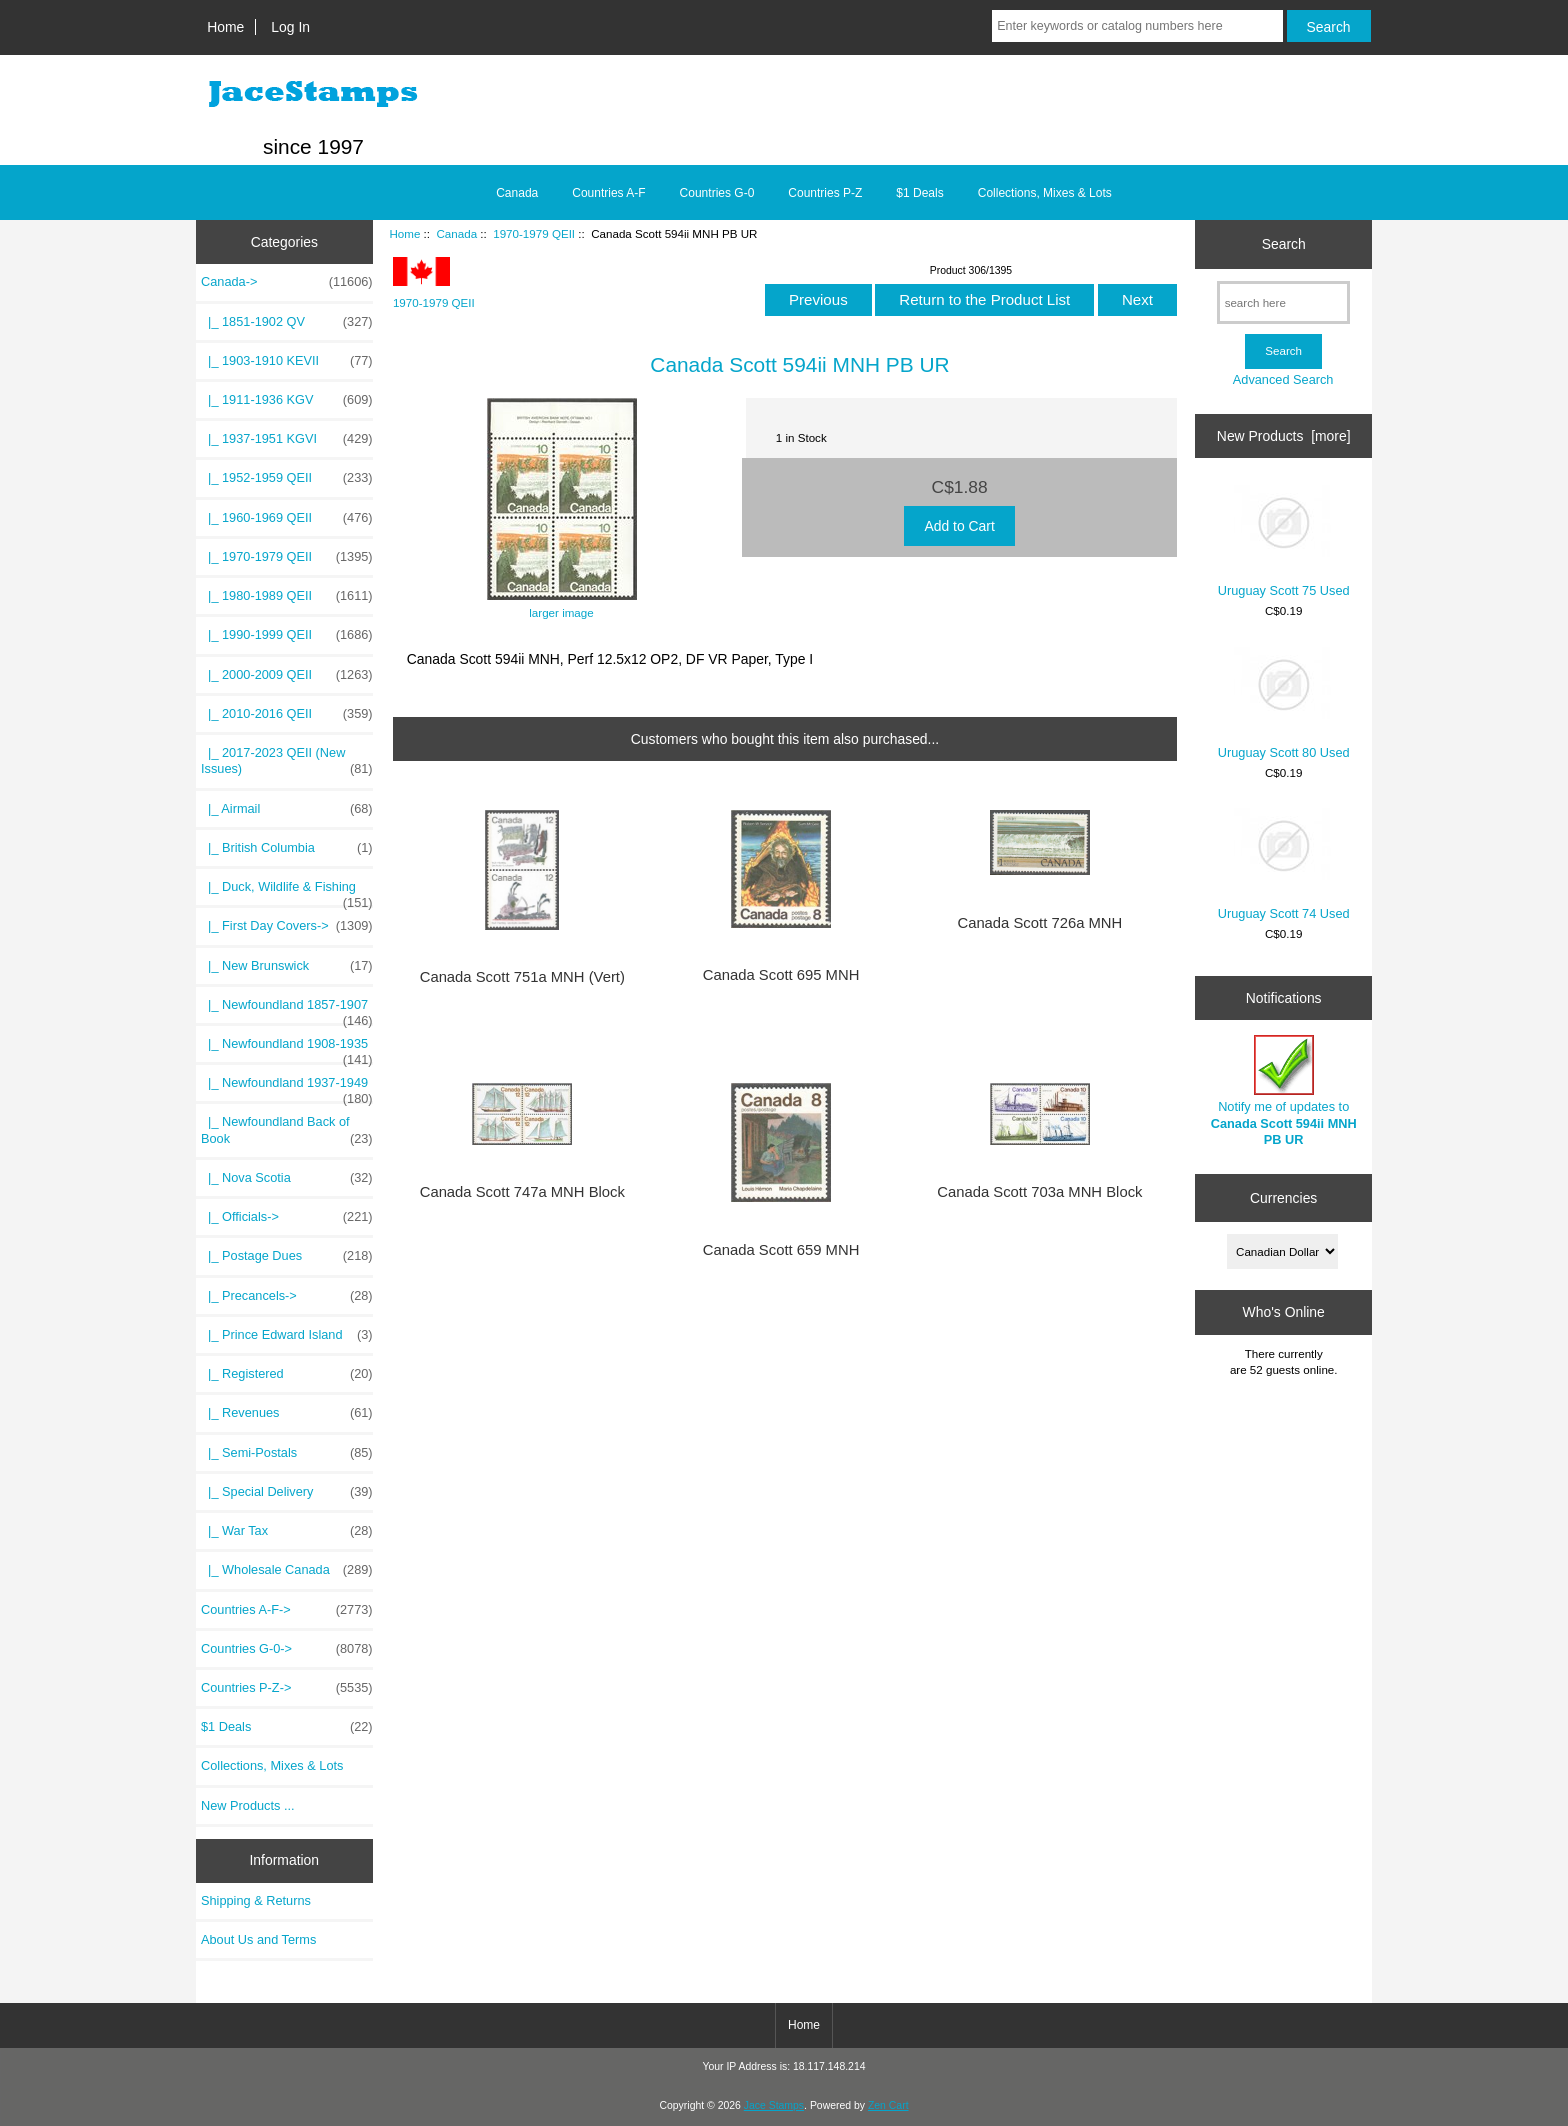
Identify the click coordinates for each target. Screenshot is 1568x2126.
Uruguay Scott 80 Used (1284, 703)
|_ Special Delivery (287, 1492)
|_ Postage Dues (287, 1256)
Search (1284, 244)
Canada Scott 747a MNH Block (522, 1192)
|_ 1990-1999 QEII (287, 635)
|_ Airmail (287, 809)
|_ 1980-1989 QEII (287, 596)
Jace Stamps (774, 2105)
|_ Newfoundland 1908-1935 (287, 1049)
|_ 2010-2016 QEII (287, 714)
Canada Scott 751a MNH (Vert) (522, 977)
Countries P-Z (825, 193)
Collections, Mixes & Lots (1045, 193)
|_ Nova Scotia (287, 1178)
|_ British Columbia (287, 848)
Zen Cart (888, 2105)
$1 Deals (919, 193)
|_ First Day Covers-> (287, 926)
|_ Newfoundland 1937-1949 (287, 1088)
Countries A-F (608, 193)
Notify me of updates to (1284, 1091)
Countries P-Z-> (287, 1688)
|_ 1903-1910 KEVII (287, 361)
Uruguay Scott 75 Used (1284, 541)
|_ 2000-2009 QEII (287, 675)
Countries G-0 (717, 193)
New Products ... (248, 1805)
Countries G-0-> (287, 1649)
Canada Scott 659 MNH (781, 1250)
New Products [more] (1284, 436)
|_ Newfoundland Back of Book (287, 1130)
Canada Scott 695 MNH (781, 975)
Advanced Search (1283, 379)
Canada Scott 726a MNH (1039, 923)
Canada (456, 233)
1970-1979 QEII (534, 233)
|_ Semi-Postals (287, 1453)
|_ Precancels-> (287, 1296)
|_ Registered (287, 1374)
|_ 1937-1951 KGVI (287, 439)
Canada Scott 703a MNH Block (1039, 1192)
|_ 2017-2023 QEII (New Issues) (287, 761)
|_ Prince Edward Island (287, 1335)
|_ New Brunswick (287, 966)
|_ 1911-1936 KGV (287, 400)
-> (287, 282)
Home (225, 27)
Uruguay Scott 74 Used (1284, 864)
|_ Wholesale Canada (287, 1570)
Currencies (1283, 1197)
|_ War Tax (287, 1531)
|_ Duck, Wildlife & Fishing (287, 892)
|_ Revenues (287, 1413)
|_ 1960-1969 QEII (287, 518)
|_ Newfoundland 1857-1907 (287, 1010)
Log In (290, 27)
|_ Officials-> (287, 1217)
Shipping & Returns (256, 1900)
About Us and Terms (258, 1939)
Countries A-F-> (287, 1610)
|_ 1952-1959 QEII (287, 478)
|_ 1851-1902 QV (287, 322)
